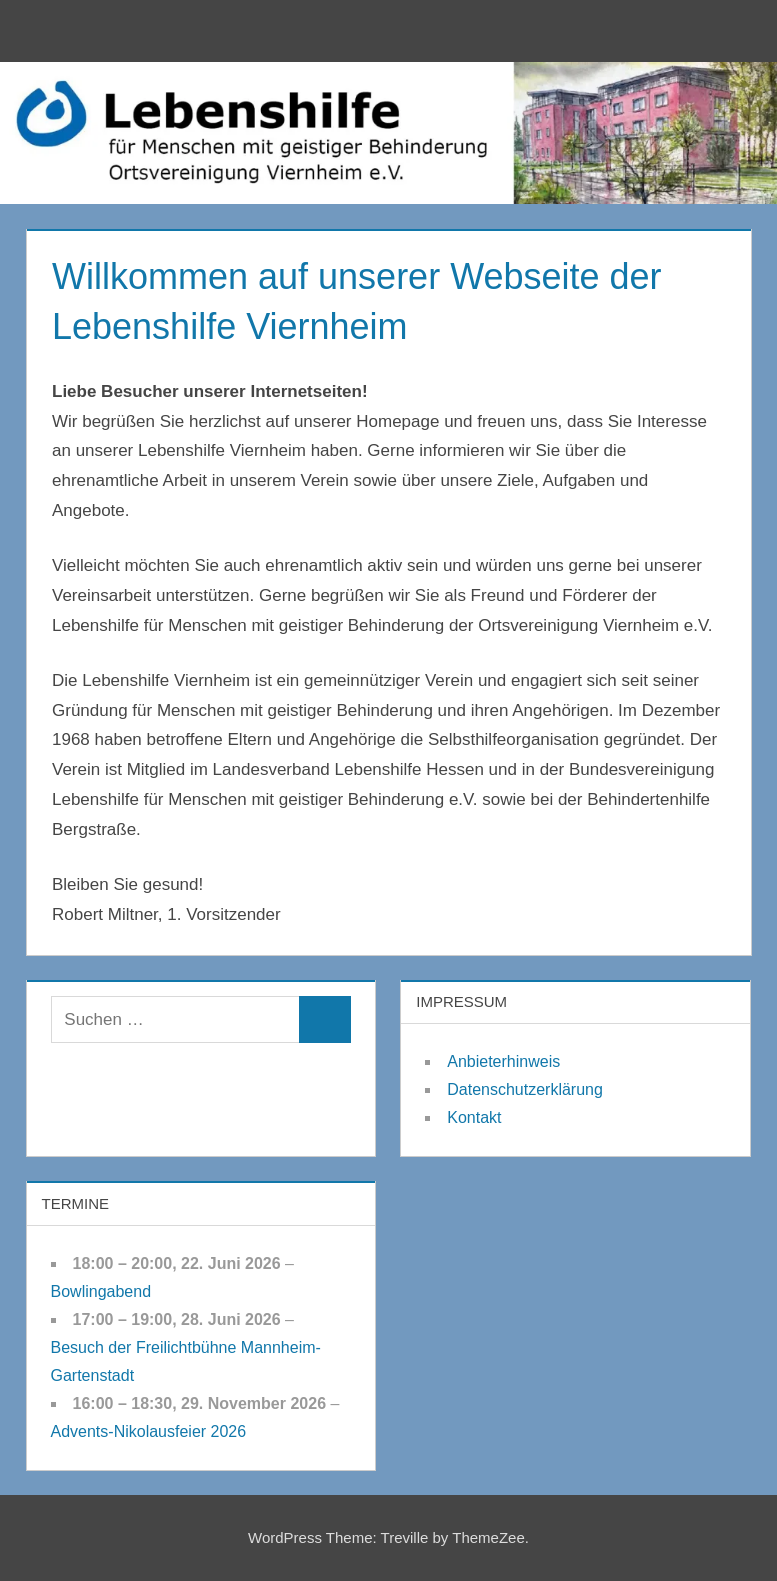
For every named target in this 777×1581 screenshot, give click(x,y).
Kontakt (474, 1117)
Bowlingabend (101, 1291)
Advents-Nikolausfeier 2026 (149, 1431)
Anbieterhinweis (503, 1061)
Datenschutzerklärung (525, 1089)
